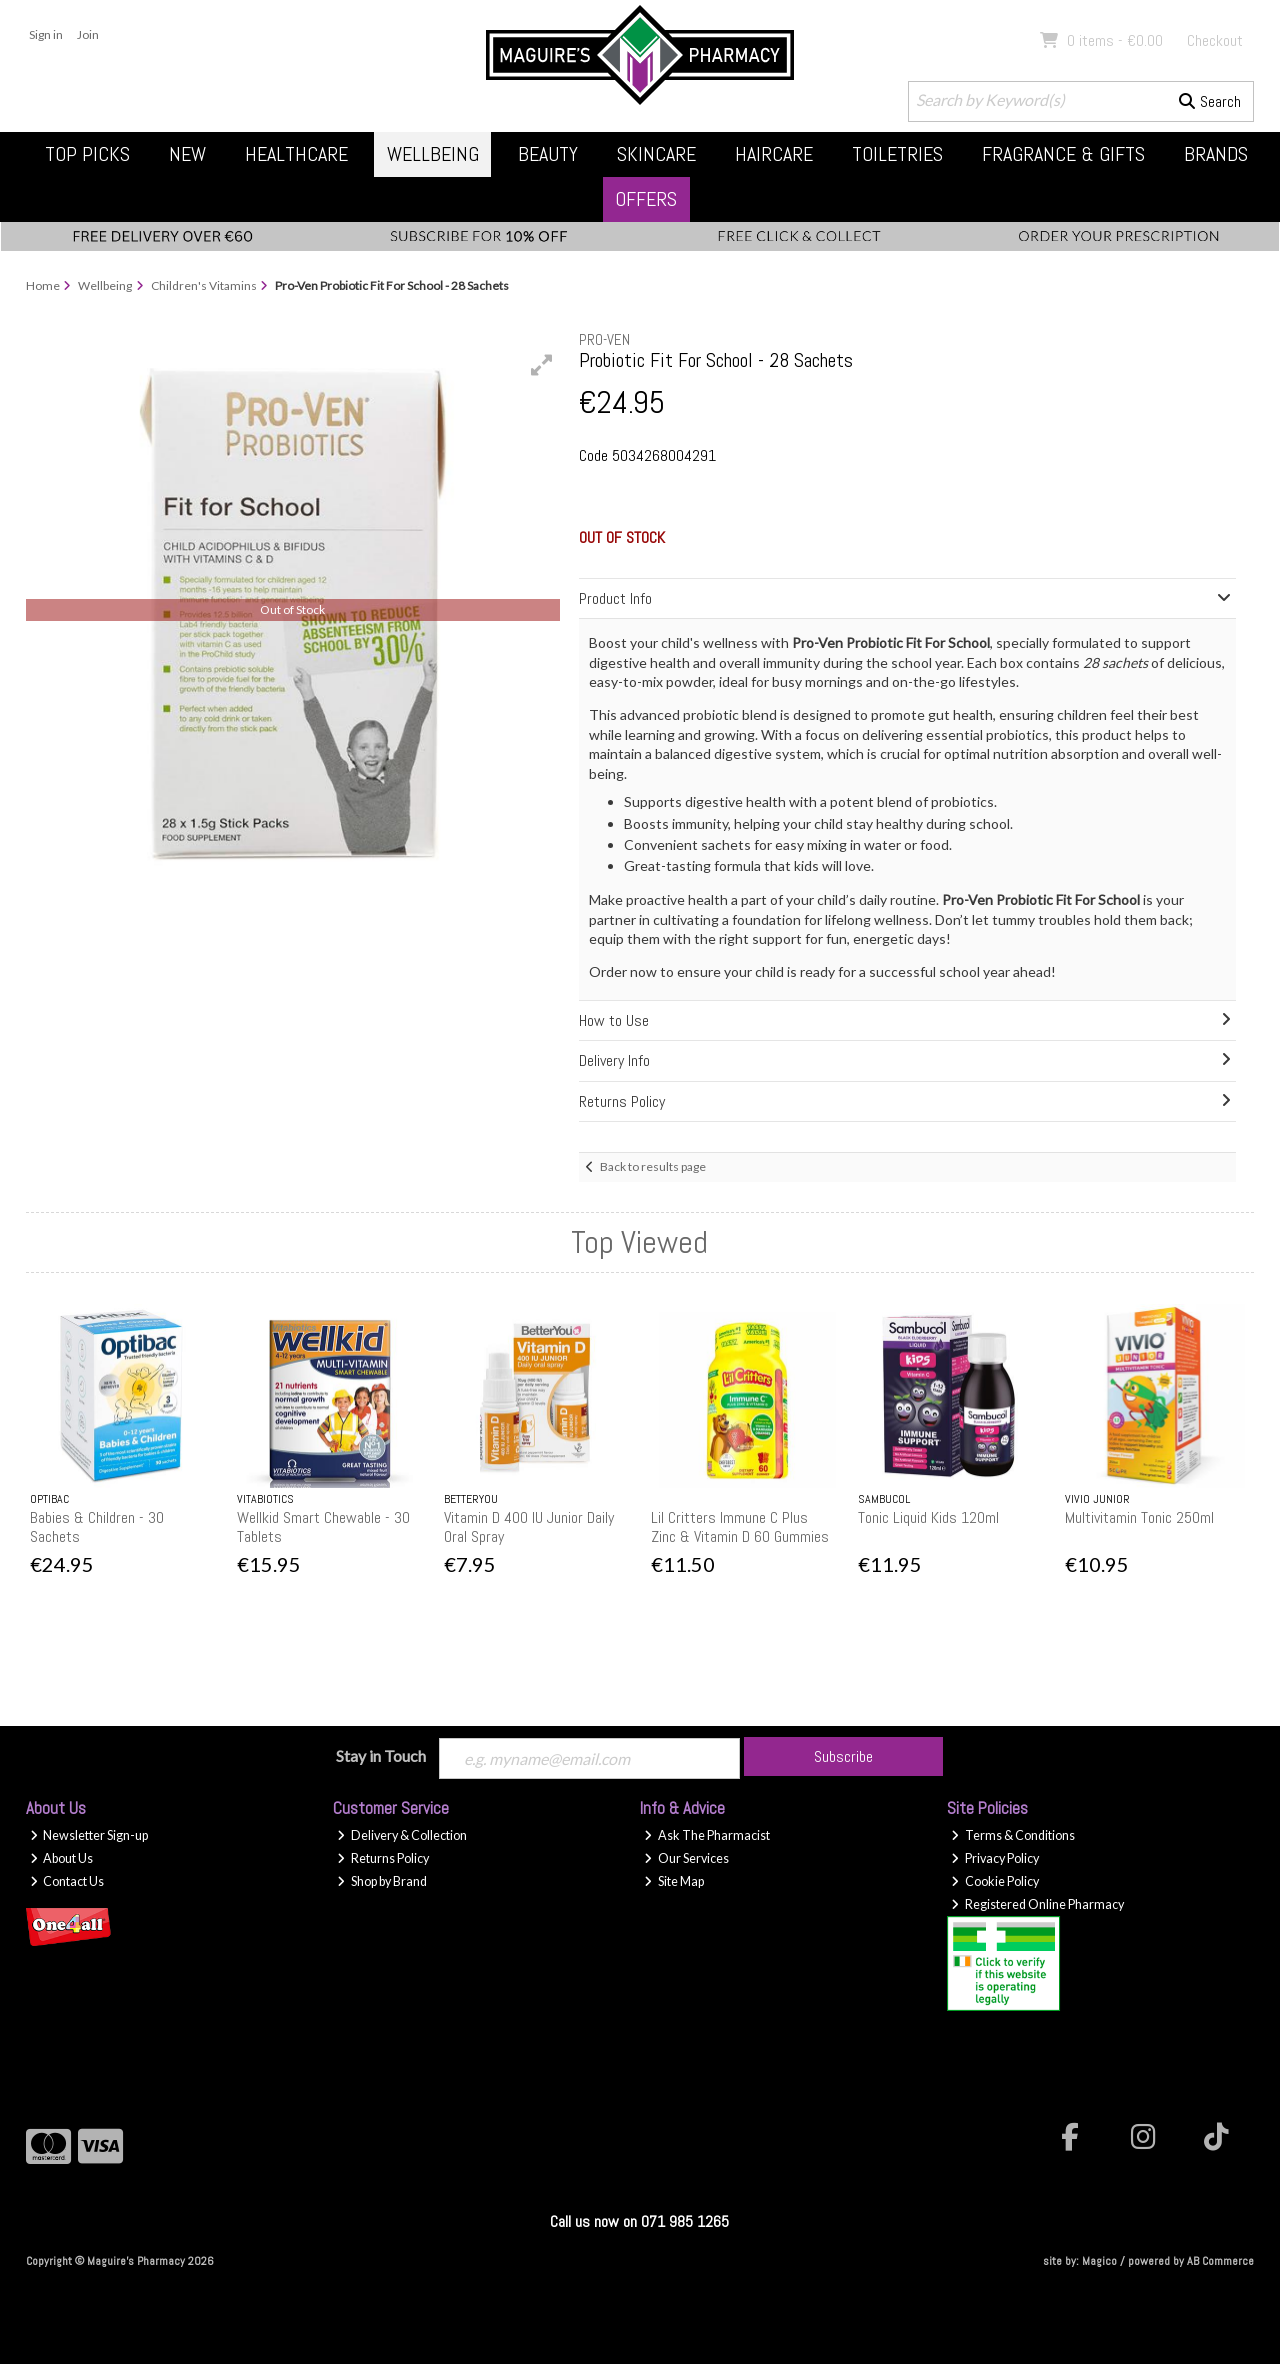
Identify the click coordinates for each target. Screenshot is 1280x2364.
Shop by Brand (382, 1881)
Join (88, 34)
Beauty (548, 154)
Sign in (46, 34)
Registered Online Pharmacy (1037, 1904)
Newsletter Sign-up (89, 1835)
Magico (1099, 2261)
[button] (542, 365)
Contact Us (67, 1881)
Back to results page (653, 1166)
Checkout (1215, 40)
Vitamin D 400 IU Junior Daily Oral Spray (529, 1527)
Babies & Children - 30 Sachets (97, 1527)
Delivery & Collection (402, 1835)
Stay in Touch (381, 1755)
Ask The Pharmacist (707, 1835)
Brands (1216, 154)
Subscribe (843, 1756)
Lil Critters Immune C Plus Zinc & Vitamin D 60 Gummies (740, 1527)
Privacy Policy (995, 1858)
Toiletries (897, 154)
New (187, 154)
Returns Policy (383, 1858)
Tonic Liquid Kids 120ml (928, 1517)
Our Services (686, 1858)
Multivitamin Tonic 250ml (1139, 1517)
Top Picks (87, 154)
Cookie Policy (995, 1881)
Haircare (774, 154)
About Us (62, 1858)
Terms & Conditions (1013, 1835)
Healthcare (296, 154)
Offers (646, 199)
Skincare (656, 154)
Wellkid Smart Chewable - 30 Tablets (323, 1527)
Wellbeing (433, 154)
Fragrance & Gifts (1063, 154)
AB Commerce (1220, 2261)
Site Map (674, 1881)
